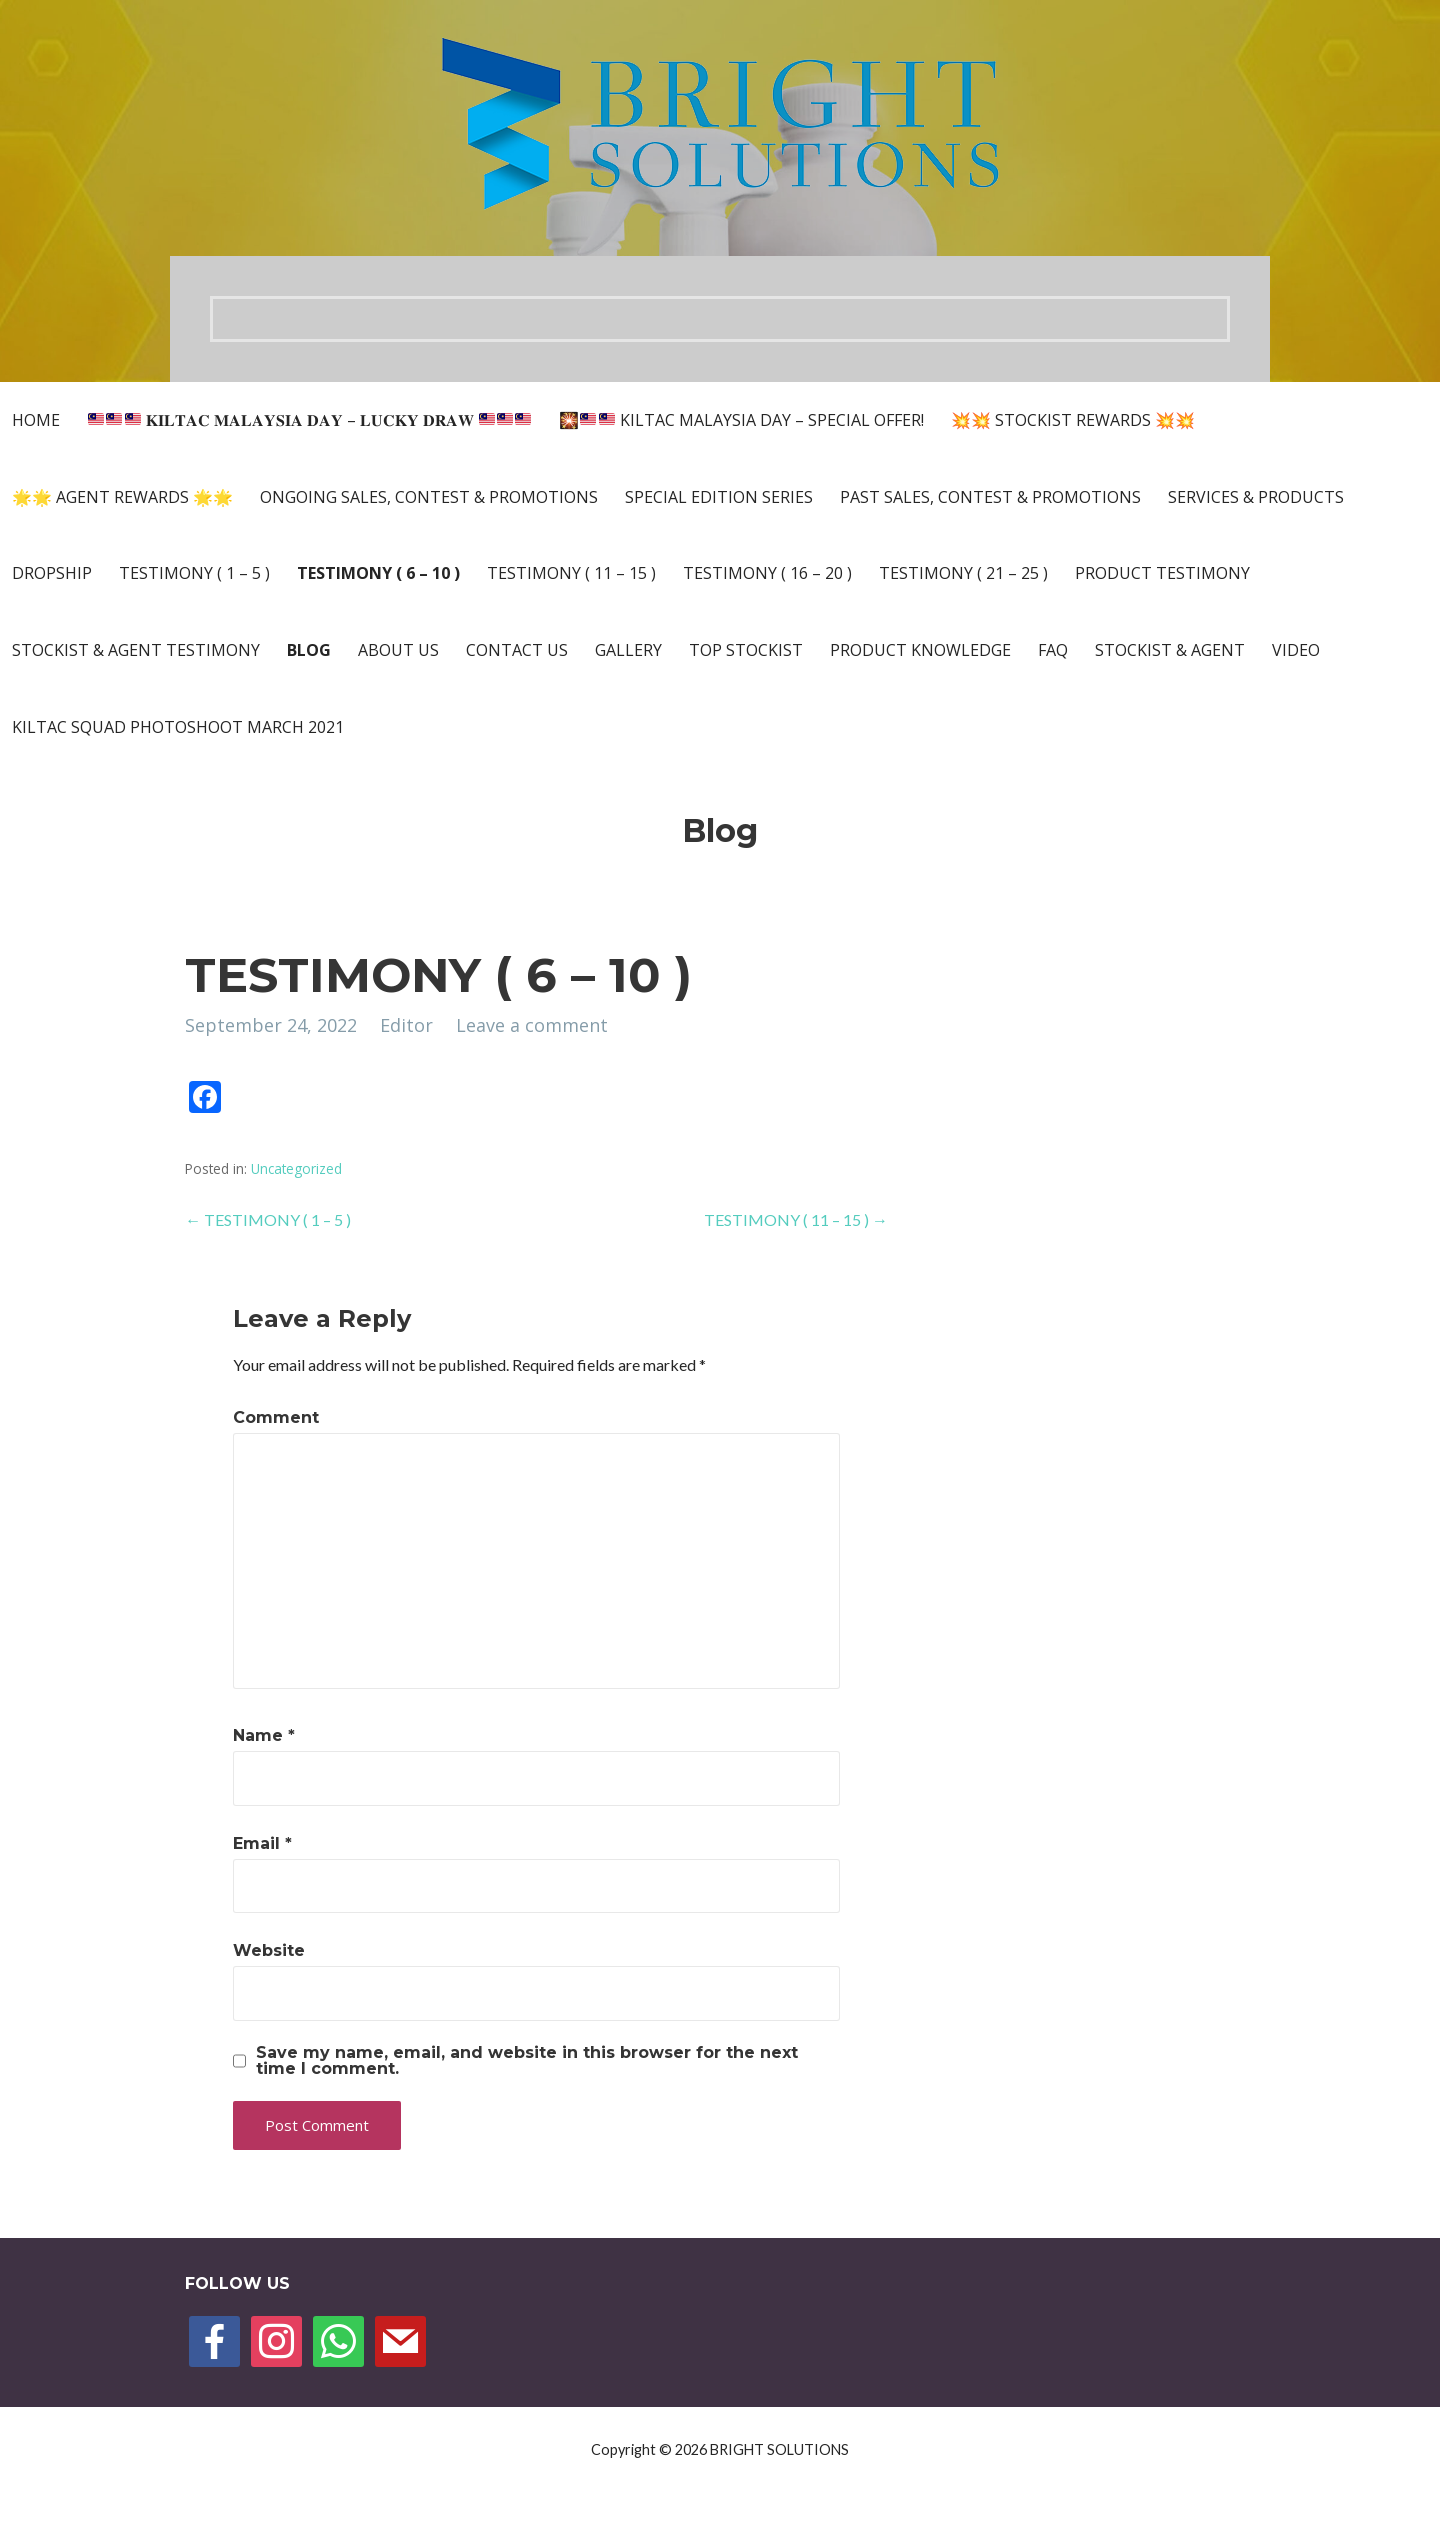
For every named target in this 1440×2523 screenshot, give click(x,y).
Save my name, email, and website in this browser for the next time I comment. (527, 2061)
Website (269, 1950)
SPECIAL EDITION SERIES (719, 497)
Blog (309, 650)
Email (262, 1843)
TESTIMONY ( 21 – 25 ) (963, 573)
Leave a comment (532, 1025)
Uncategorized (296, 1168)
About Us (398, 650)
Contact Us (517, 650)
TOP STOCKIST (746, 650)
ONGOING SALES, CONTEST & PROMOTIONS (429, 497)
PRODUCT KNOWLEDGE (920, 650)
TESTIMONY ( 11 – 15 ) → (796, 1219)
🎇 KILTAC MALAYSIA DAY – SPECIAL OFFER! (741, 420)
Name (264, 1735)
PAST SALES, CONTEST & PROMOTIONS (990, 497)
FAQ (1053, 650)
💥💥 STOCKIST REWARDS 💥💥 (1073, 420)
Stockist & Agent (1170, 650)
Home (36, 420)
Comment (276, 1417)
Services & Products (1256, 497)
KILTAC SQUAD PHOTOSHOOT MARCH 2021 (178, 727)
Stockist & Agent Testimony (136, 650)
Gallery (628, 650)
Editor (406, 1025)
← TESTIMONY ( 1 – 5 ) (268, 1219)
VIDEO (1296, 650)
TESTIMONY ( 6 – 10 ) (378, 573)
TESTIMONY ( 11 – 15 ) (571, 573)
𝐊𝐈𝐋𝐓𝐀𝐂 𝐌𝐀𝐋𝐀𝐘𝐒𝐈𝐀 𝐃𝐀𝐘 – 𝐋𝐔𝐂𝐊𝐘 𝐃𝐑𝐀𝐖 (309, 420)
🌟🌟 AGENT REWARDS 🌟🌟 (122, 497)
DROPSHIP (52, 573)
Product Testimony (1162, 573)
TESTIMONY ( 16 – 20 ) (767, 573)
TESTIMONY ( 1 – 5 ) (194, 573)
